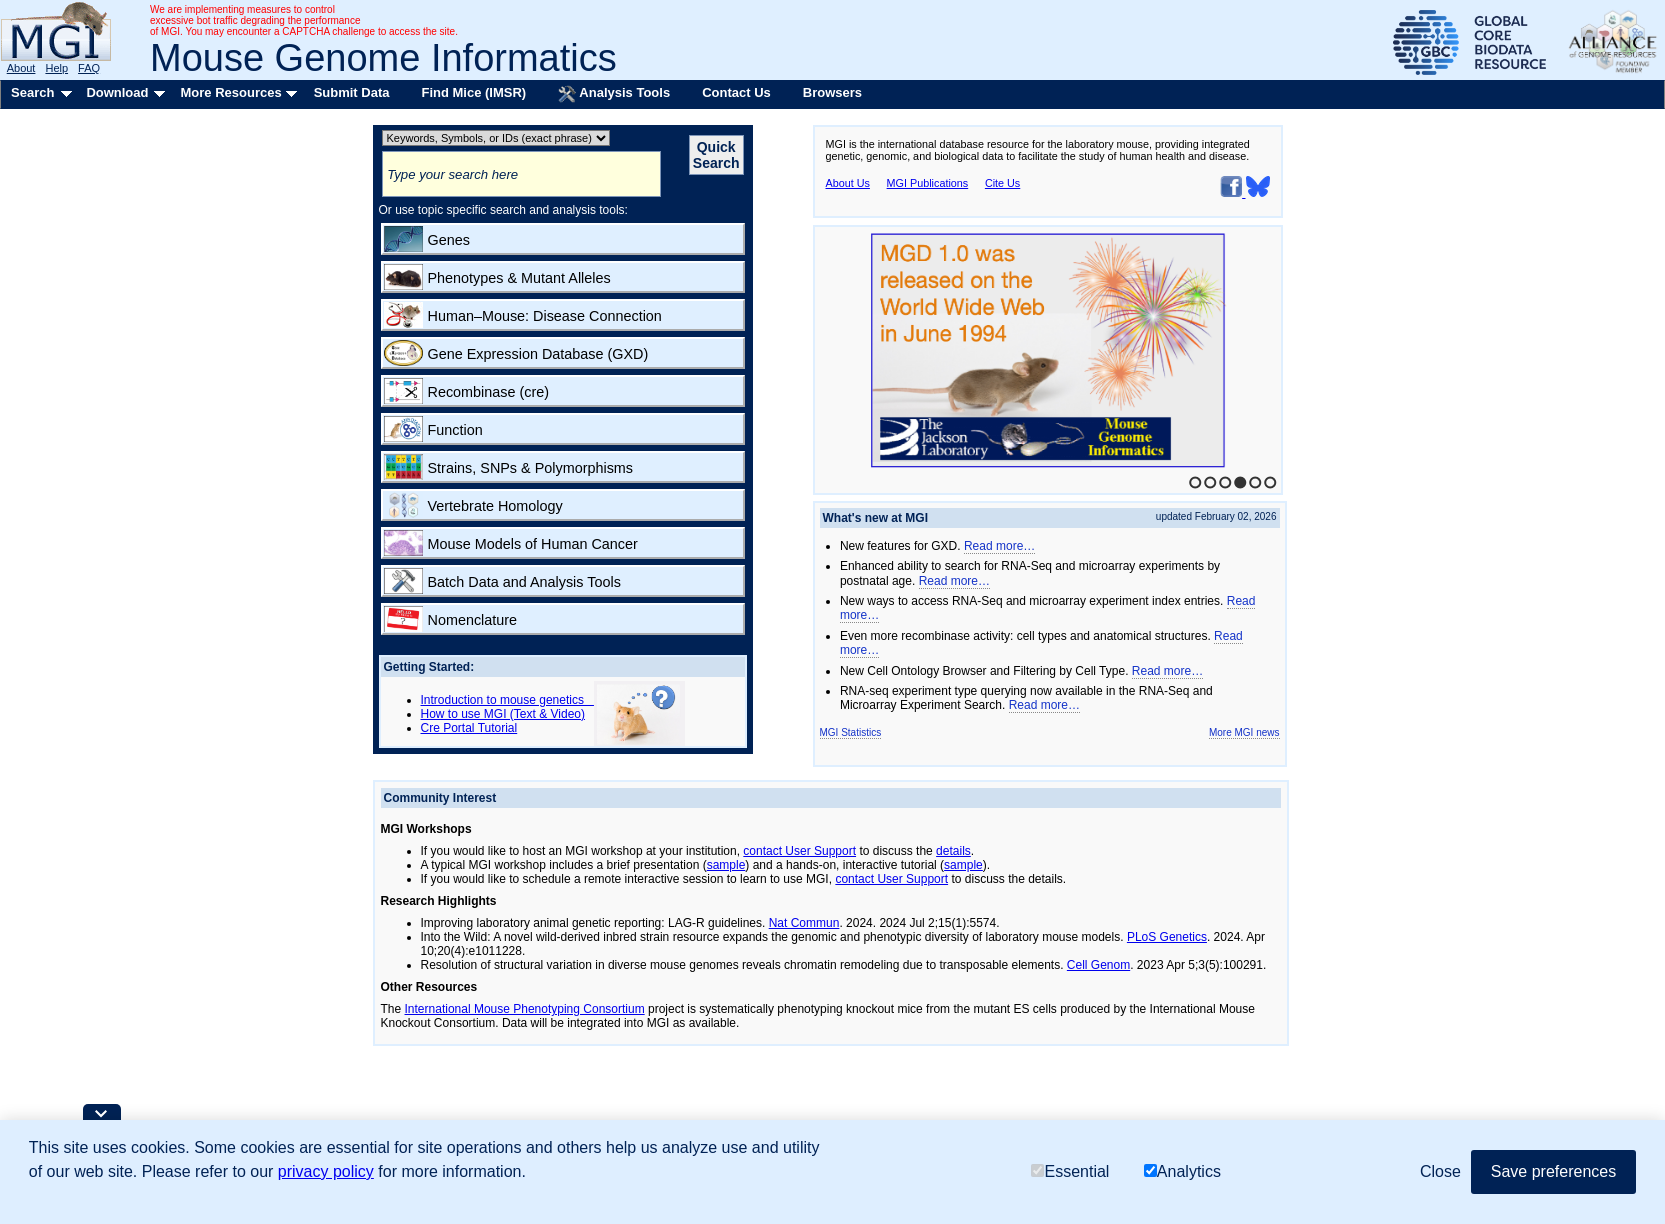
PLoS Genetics (1167, 937)
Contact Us (736, 92)
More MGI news (1244, 732)
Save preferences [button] (1553, 1171)
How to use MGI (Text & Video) (503, 714)
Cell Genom (1098, 965)
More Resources (230, 92)
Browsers (832, 92)
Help (56, 68)
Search (32, 92)
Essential (1070, 1171)
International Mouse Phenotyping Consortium (525, 1009)
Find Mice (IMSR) (473, 92)
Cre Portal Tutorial (469, 728)
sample (726, 865)
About (21, 68)
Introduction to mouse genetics (507, 700)
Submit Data (352, 92)
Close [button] (1440, 1171)
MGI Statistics (851, 732)
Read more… (999, 546)
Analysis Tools (614, 94)
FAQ (89, 68)
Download (117, 92)
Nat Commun (804, 923)
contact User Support (799, 851)
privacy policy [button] (326, 1171)
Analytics (1182, 1171)
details (953, 851)
